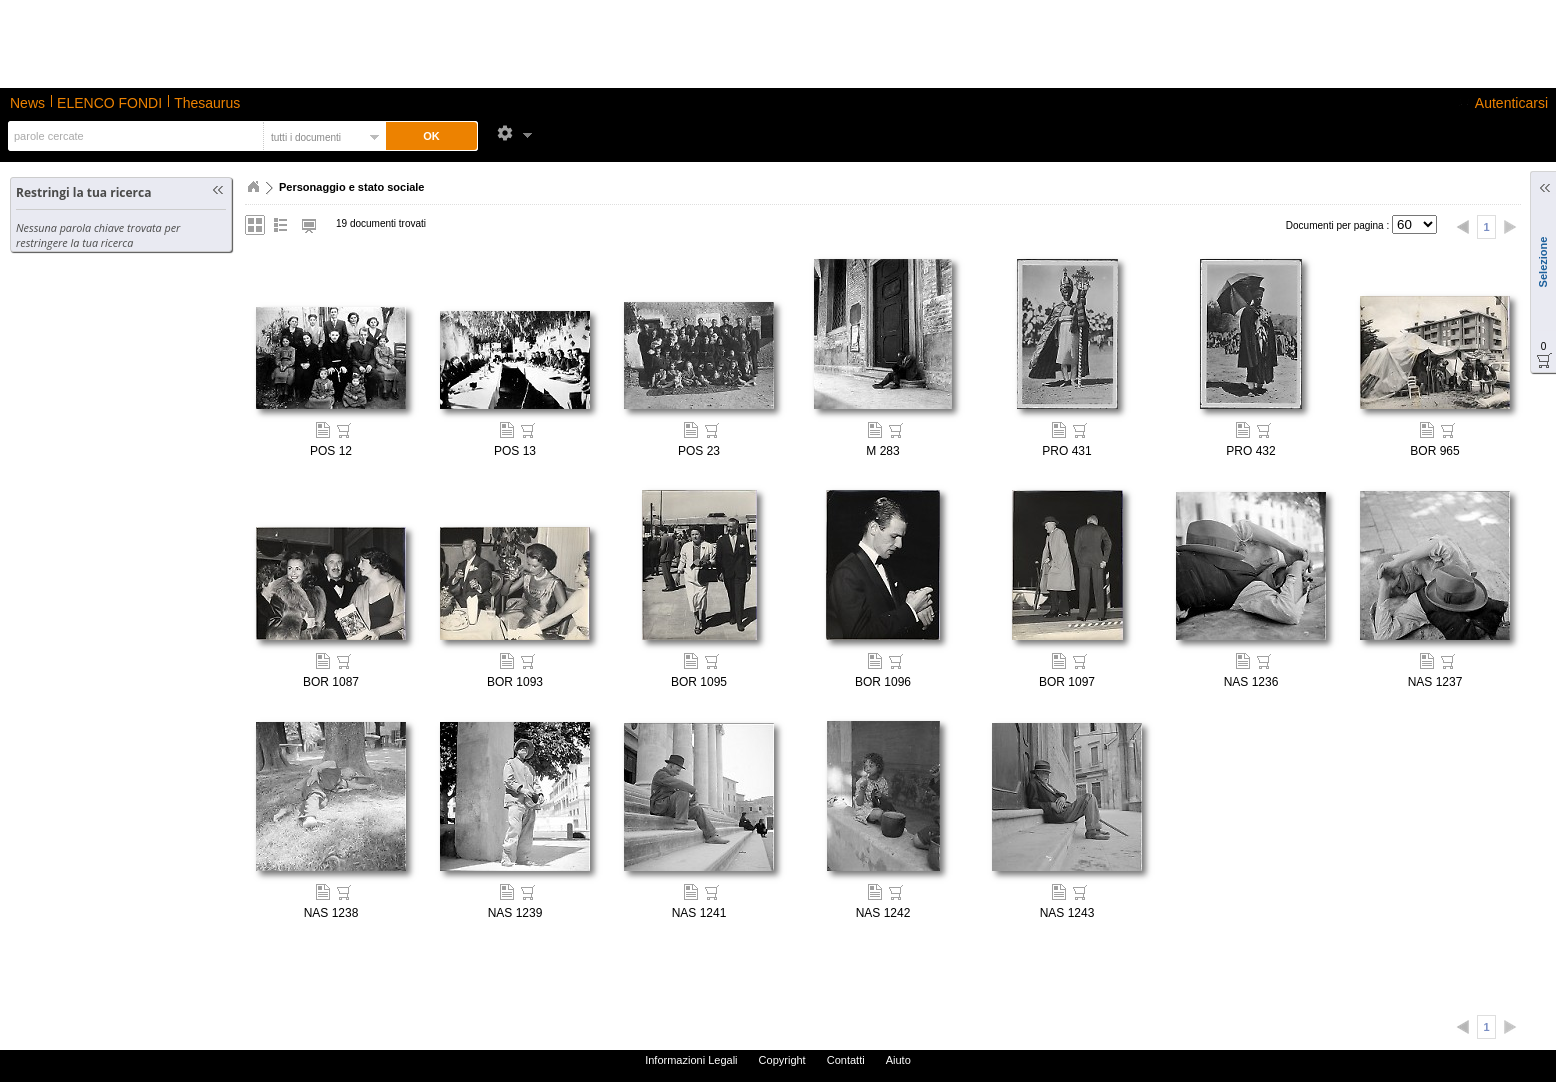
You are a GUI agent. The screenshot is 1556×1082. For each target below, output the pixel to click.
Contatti (846, 1060)
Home (253, 187)
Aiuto (898, 1060)
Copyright (782, 1060)
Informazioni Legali (691, 1060)
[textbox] (133, 136)
